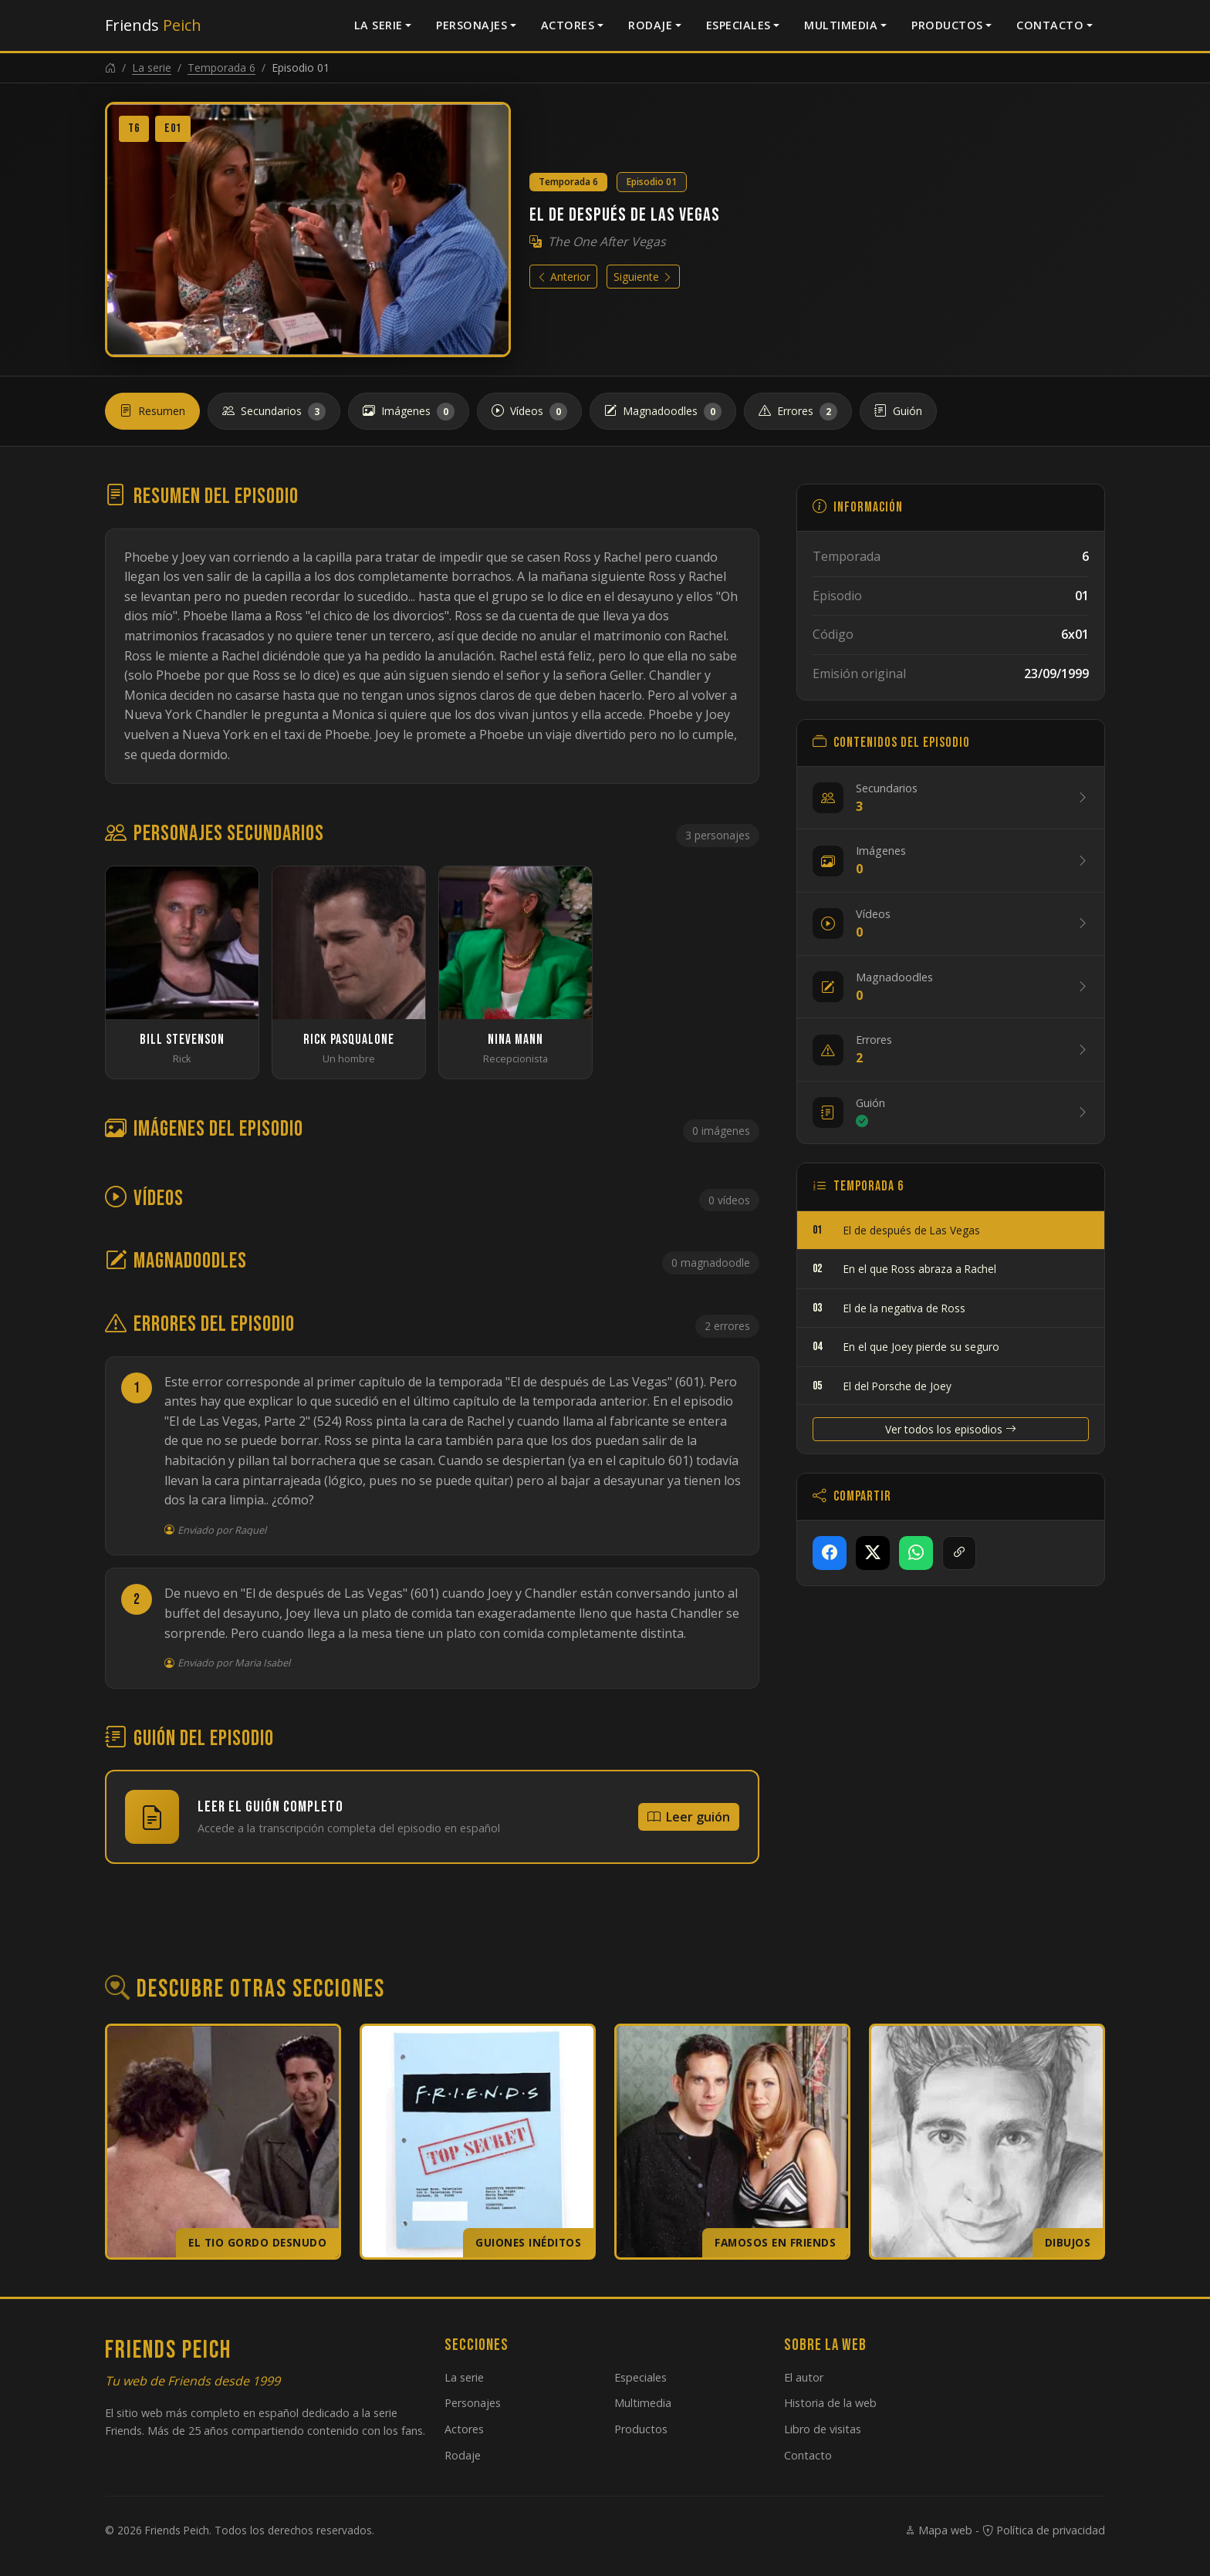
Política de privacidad (1043, 2530)
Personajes (471, 25)
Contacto (1049, 25)
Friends (153, 25)
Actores (568, 25)
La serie (378, 25)
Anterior (563, 276)
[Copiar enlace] (959, 1553)
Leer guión (688, 1816)
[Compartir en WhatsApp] (916, 1553)
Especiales (738, 25)
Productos (947, 25)
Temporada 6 (221, 67)
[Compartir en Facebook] (830, 1553)
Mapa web (938, 2530)
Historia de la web (830, 2402)
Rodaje (650, 25)
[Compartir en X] (873, 1553)
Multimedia (840, 25)
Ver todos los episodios (950, 1429)
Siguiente (643, 276)
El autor (803, 2377)
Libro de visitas (822, 2429)
